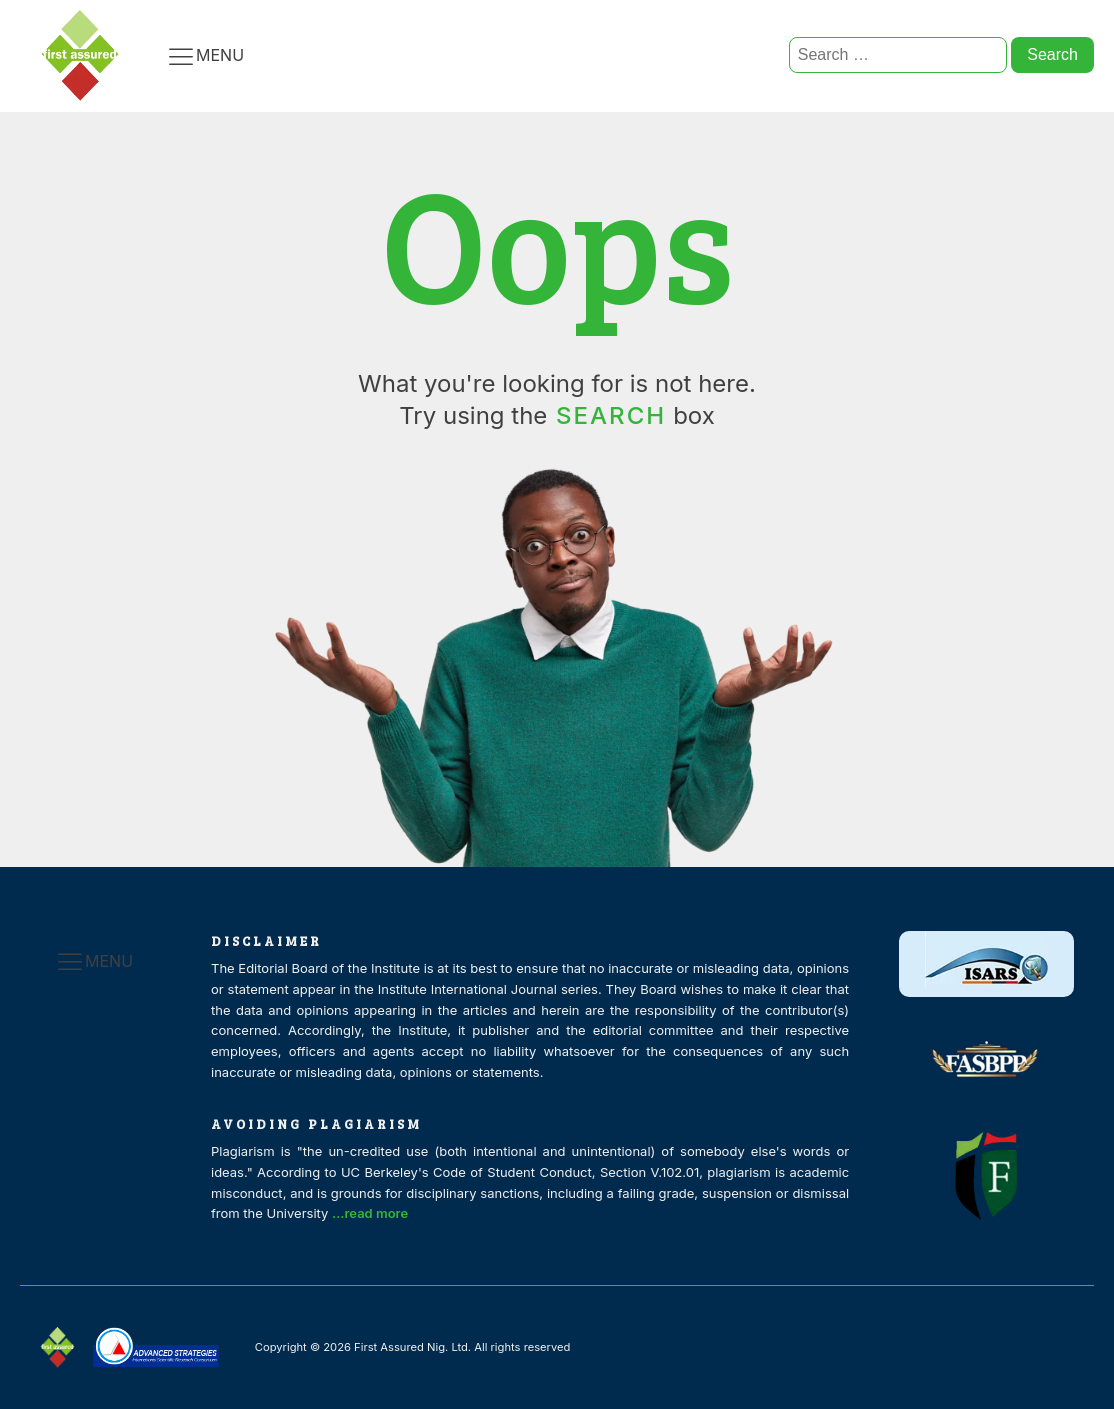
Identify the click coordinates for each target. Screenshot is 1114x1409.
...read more (376, 1211)
